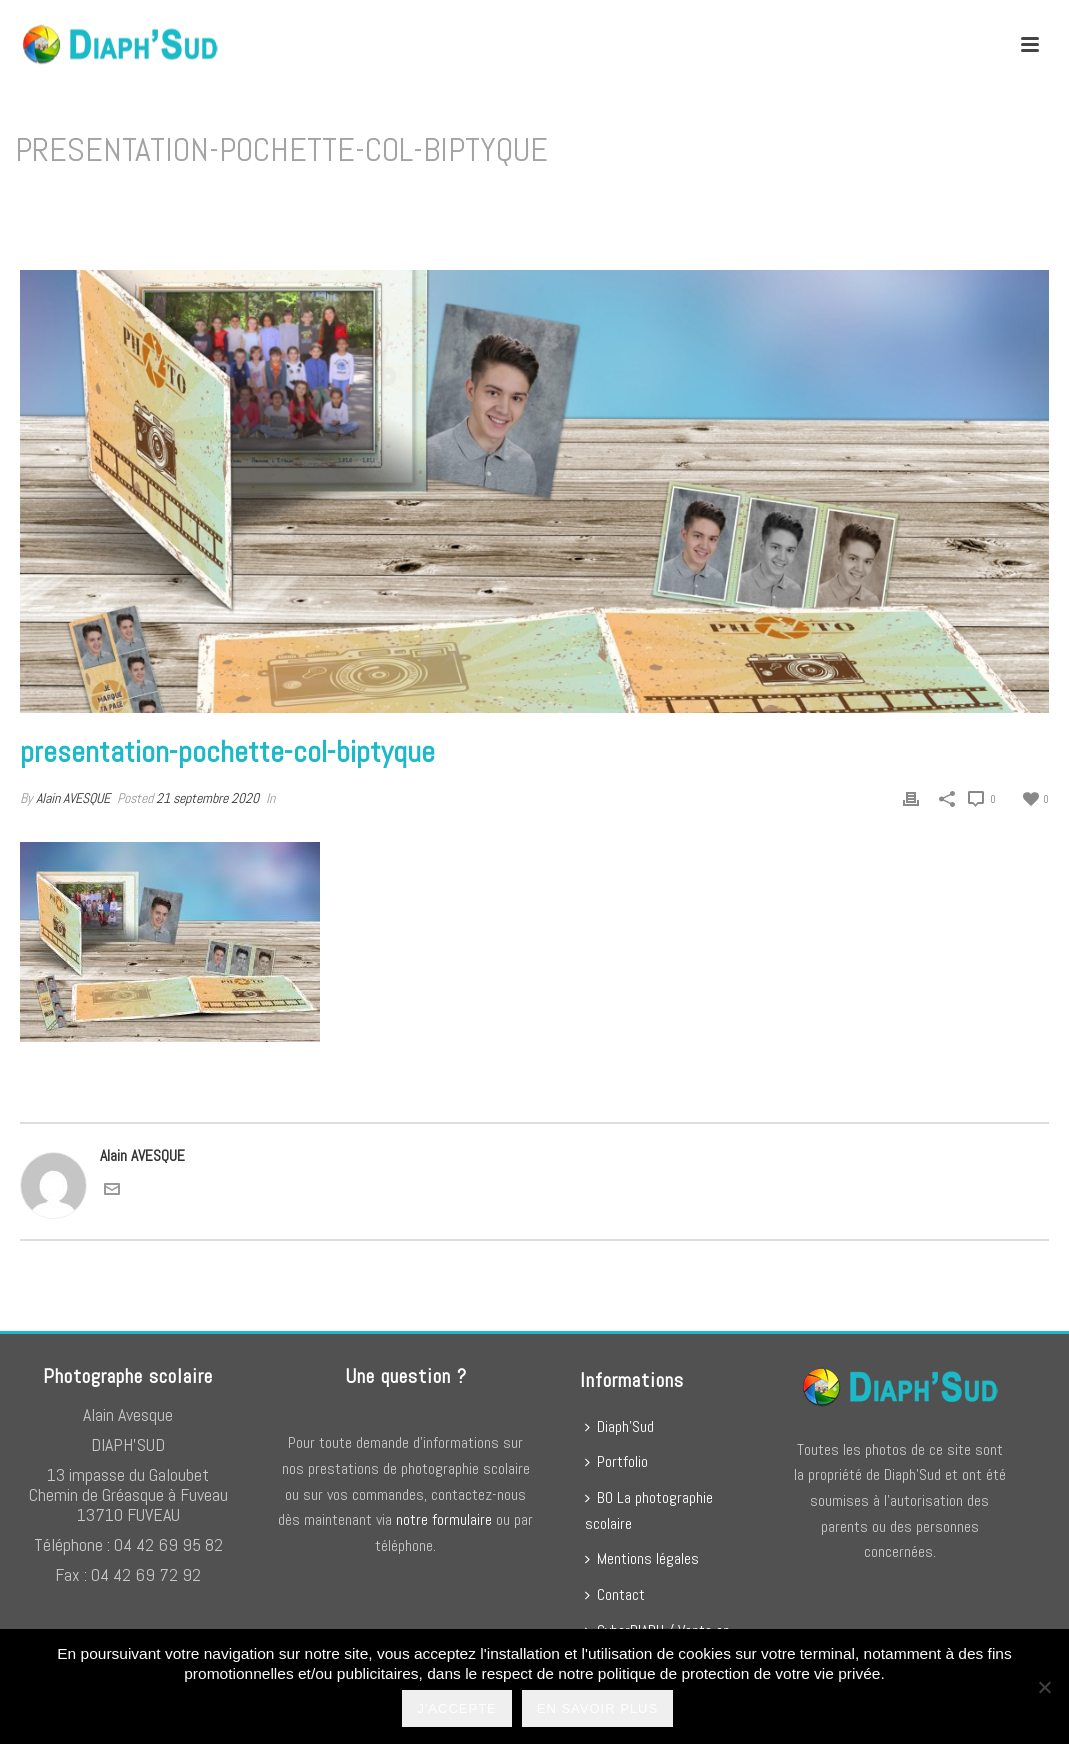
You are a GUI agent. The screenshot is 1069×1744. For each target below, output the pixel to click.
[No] (1044, 1688)
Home (582, 201)
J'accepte (458, 1710)
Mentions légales (642, 1558)
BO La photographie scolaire (649, 1510)
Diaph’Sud (619, 1426)
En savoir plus (598, 1710)
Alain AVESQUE (73, 798)
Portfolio (616, 1461)
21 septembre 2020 (207, 798)
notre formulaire (444, 1519)
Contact (615, 1594)
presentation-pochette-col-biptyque (712, 201)
